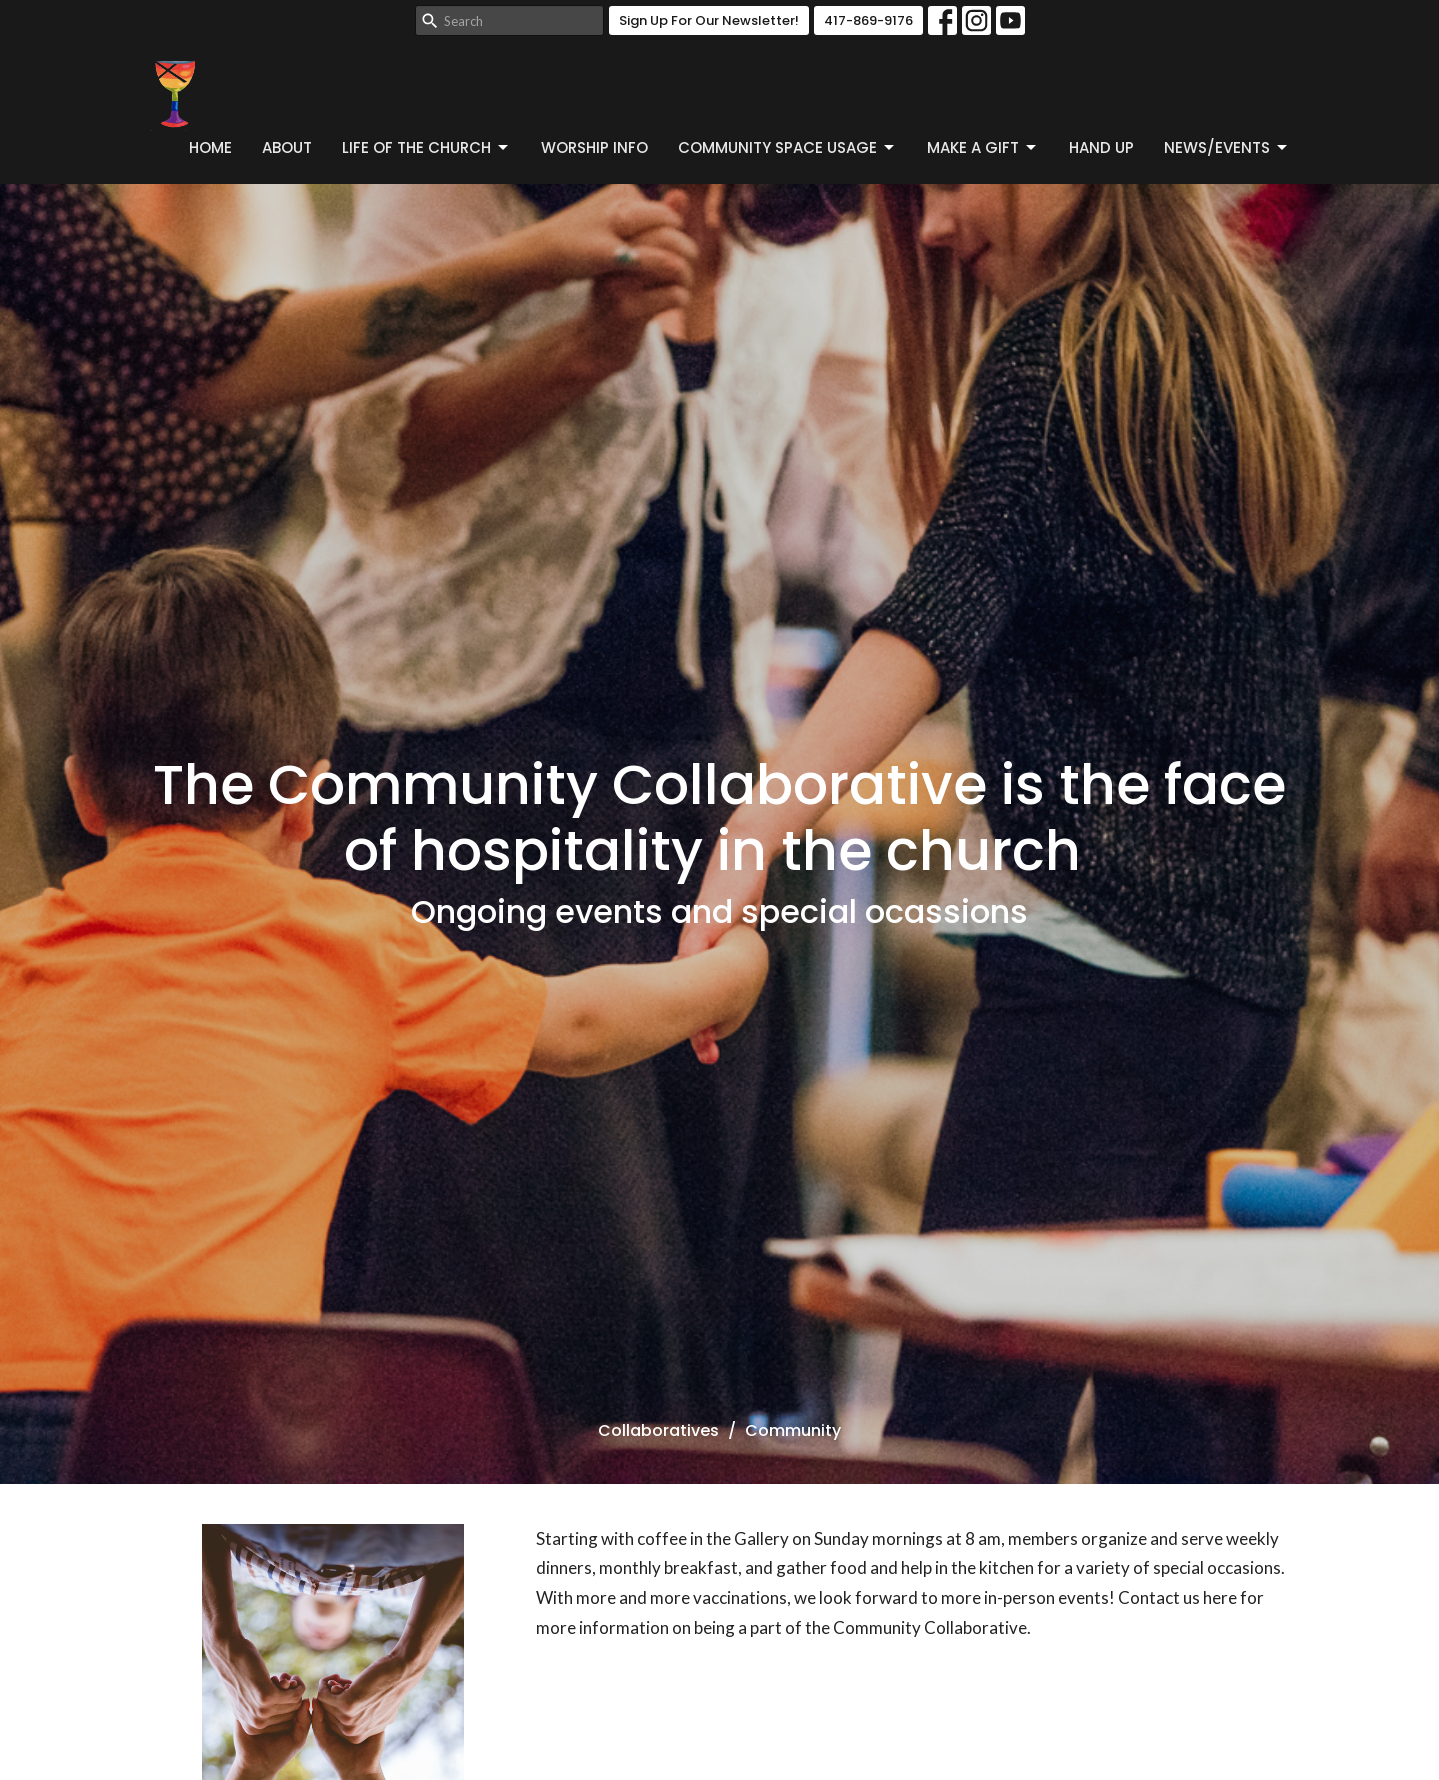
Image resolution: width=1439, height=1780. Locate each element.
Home (210, 147)
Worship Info (594, 147)
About (287, 147)
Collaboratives (658, 1430)
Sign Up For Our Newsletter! (709, 20)
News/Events (1227, 147)
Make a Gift (983, 147)
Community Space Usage (787, 147)
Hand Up (1101, 147)
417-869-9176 (868, 20)
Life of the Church (426, 147)
